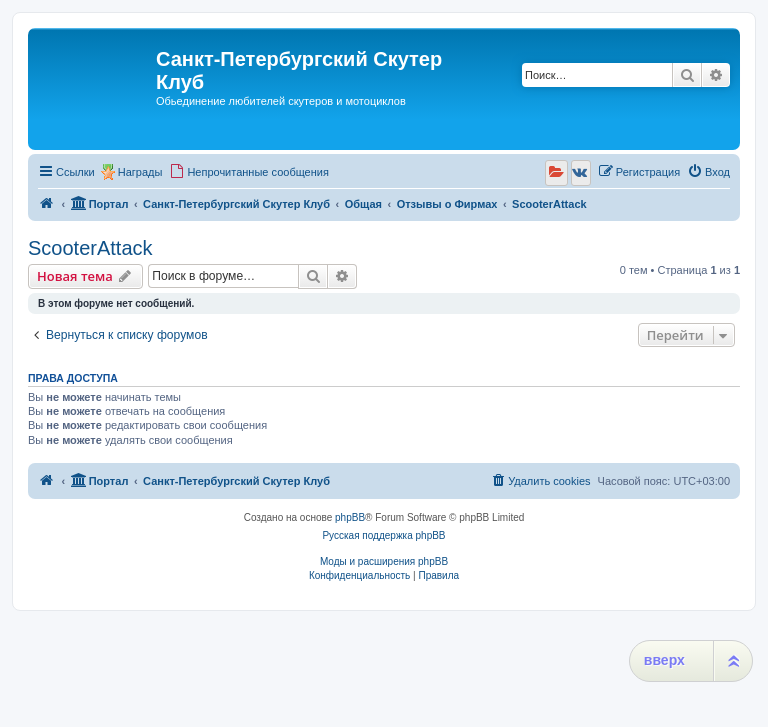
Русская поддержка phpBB (383, 535)
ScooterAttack (90, 248)
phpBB (350, 517)
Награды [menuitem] (140, 172)
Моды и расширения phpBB (384, 561)
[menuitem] (249, 172)
